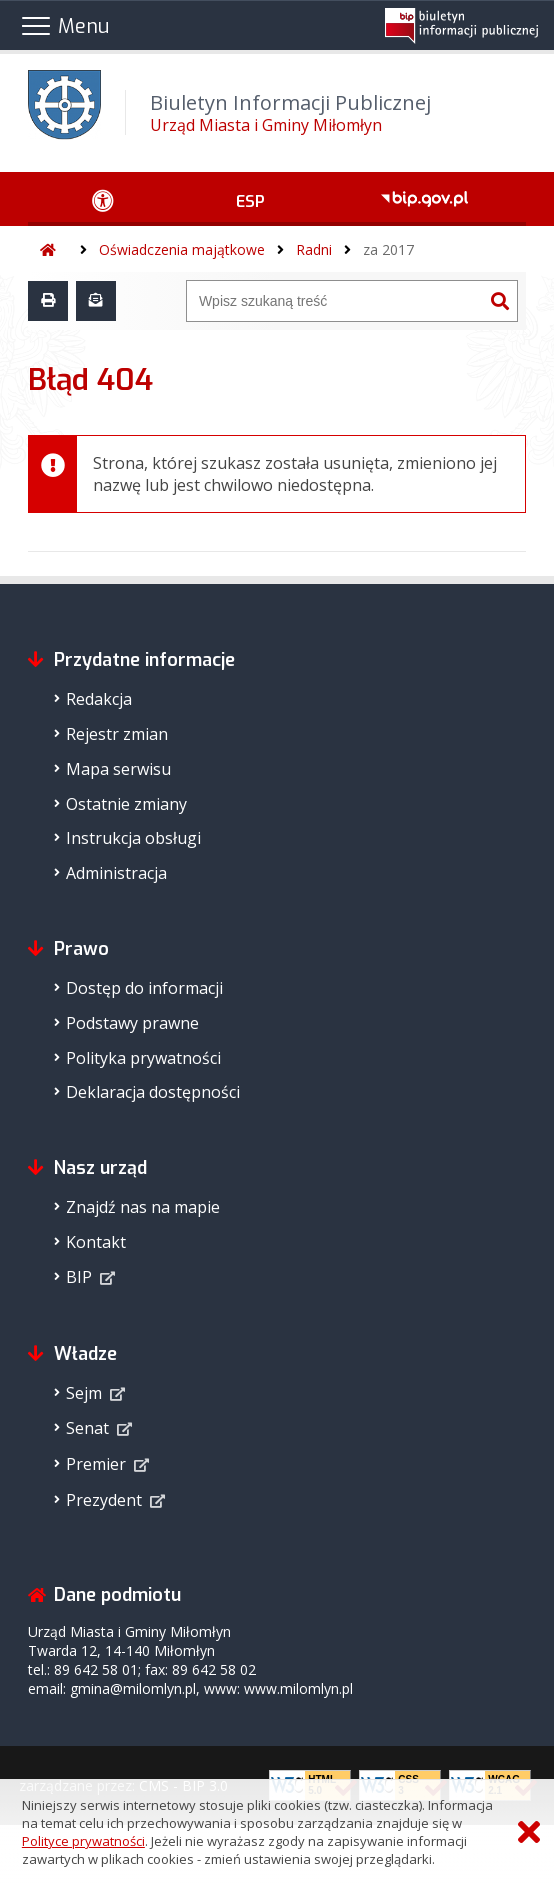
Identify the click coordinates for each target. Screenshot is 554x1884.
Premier (96, 1464)
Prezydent (104, 1500)
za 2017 (388, 249)
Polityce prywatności (83, 1841)
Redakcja (99, 699)
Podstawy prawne (132, 1023)
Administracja (116, 873)
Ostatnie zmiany (126, 804)
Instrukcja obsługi (133, 838)
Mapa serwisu (118, 769)
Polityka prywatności (143, 1058)
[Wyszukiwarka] (335, 301)
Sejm (84, 1393)
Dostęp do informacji (144, 988)
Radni (314, 249)
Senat (87, 1428)
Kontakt (96, 1242)
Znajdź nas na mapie (143, 1207)
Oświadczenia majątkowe (182, 249)
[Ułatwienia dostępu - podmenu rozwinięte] (103, 199)
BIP (79, 1277)
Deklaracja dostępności (153, 1092)
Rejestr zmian (117, 734)
